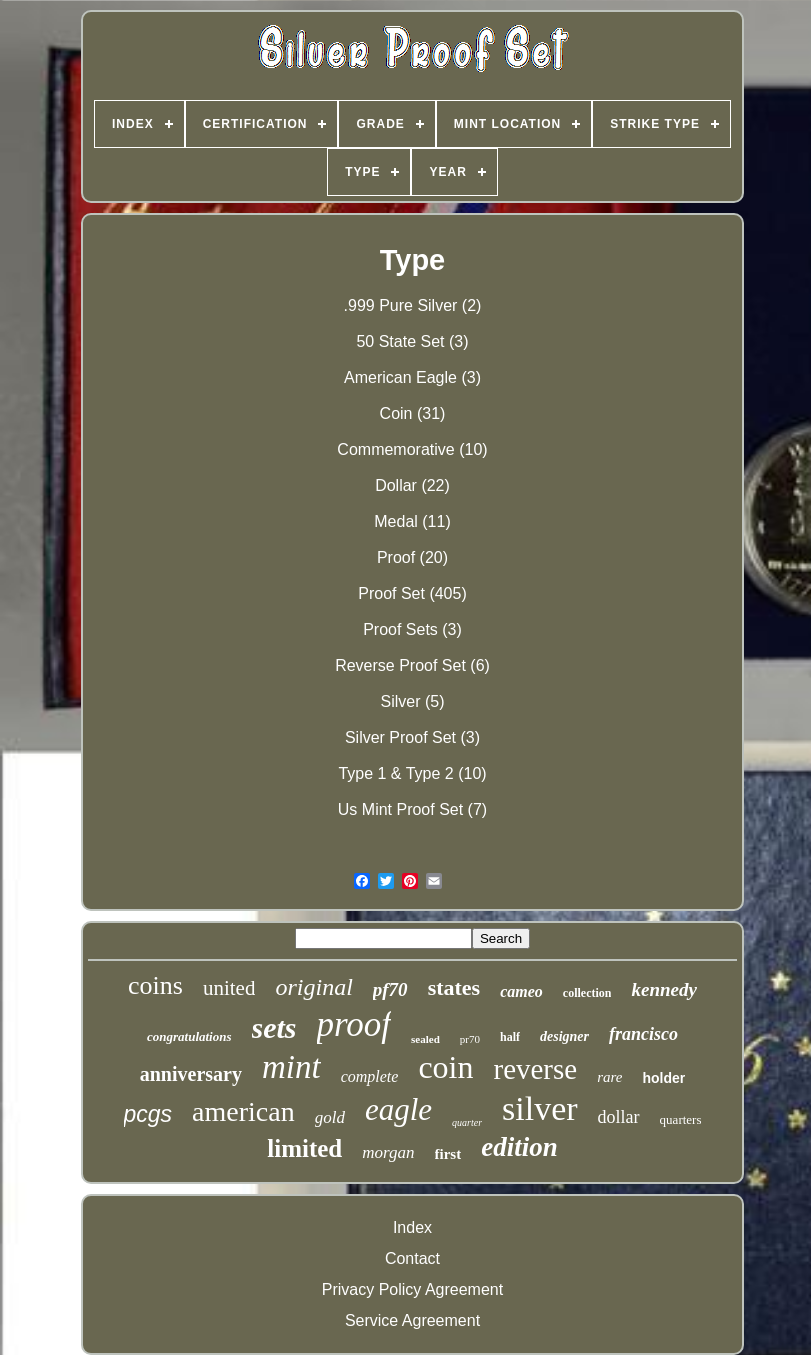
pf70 (390, 989)
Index (412, 1227)
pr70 (470, 1039)
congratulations (189, 1036)
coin (445, 1067)
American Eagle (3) (412, 377)
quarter (467, 1122)
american (243, 1111)
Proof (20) (412, 557)
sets (274, 1027)
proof (354, 1024)
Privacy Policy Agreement (412, 1289)
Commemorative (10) (412, 449)
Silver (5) (412, 701)
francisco (643, 1034)
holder (663, 1078)
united (229, 988)
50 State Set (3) (412, 341)
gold (330, 1117)
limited (304, 1148)
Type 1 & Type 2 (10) (412, 773)
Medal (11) (412, 521)
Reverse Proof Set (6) (412, 665)
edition (519, 1147)
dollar (619, 1117)
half (510, 1037)
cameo (521, 991)
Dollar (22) (412, 485)
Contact (412, 1258)
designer (564, 1036)
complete (370, 1076)
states (454, 987)
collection (587, 993)
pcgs (148, 1114)
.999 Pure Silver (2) (413, 305)
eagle (398, 1109)
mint (291, 1067)
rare (609, 1077)
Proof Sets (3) (412, 629)
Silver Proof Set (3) (412, 737)
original (313, 987)
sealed (425, 1039)
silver (540, 1108)
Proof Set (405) (412, 593)
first (448, 1154)
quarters (681, 1119)
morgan (388, 1152)
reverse (535, 1069)
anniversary (191, 1074)
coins (155, 985)
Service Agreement (412, 1320)
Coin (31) (413, 413)
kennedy (663, 989)
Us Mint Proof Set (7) (412, 809)
